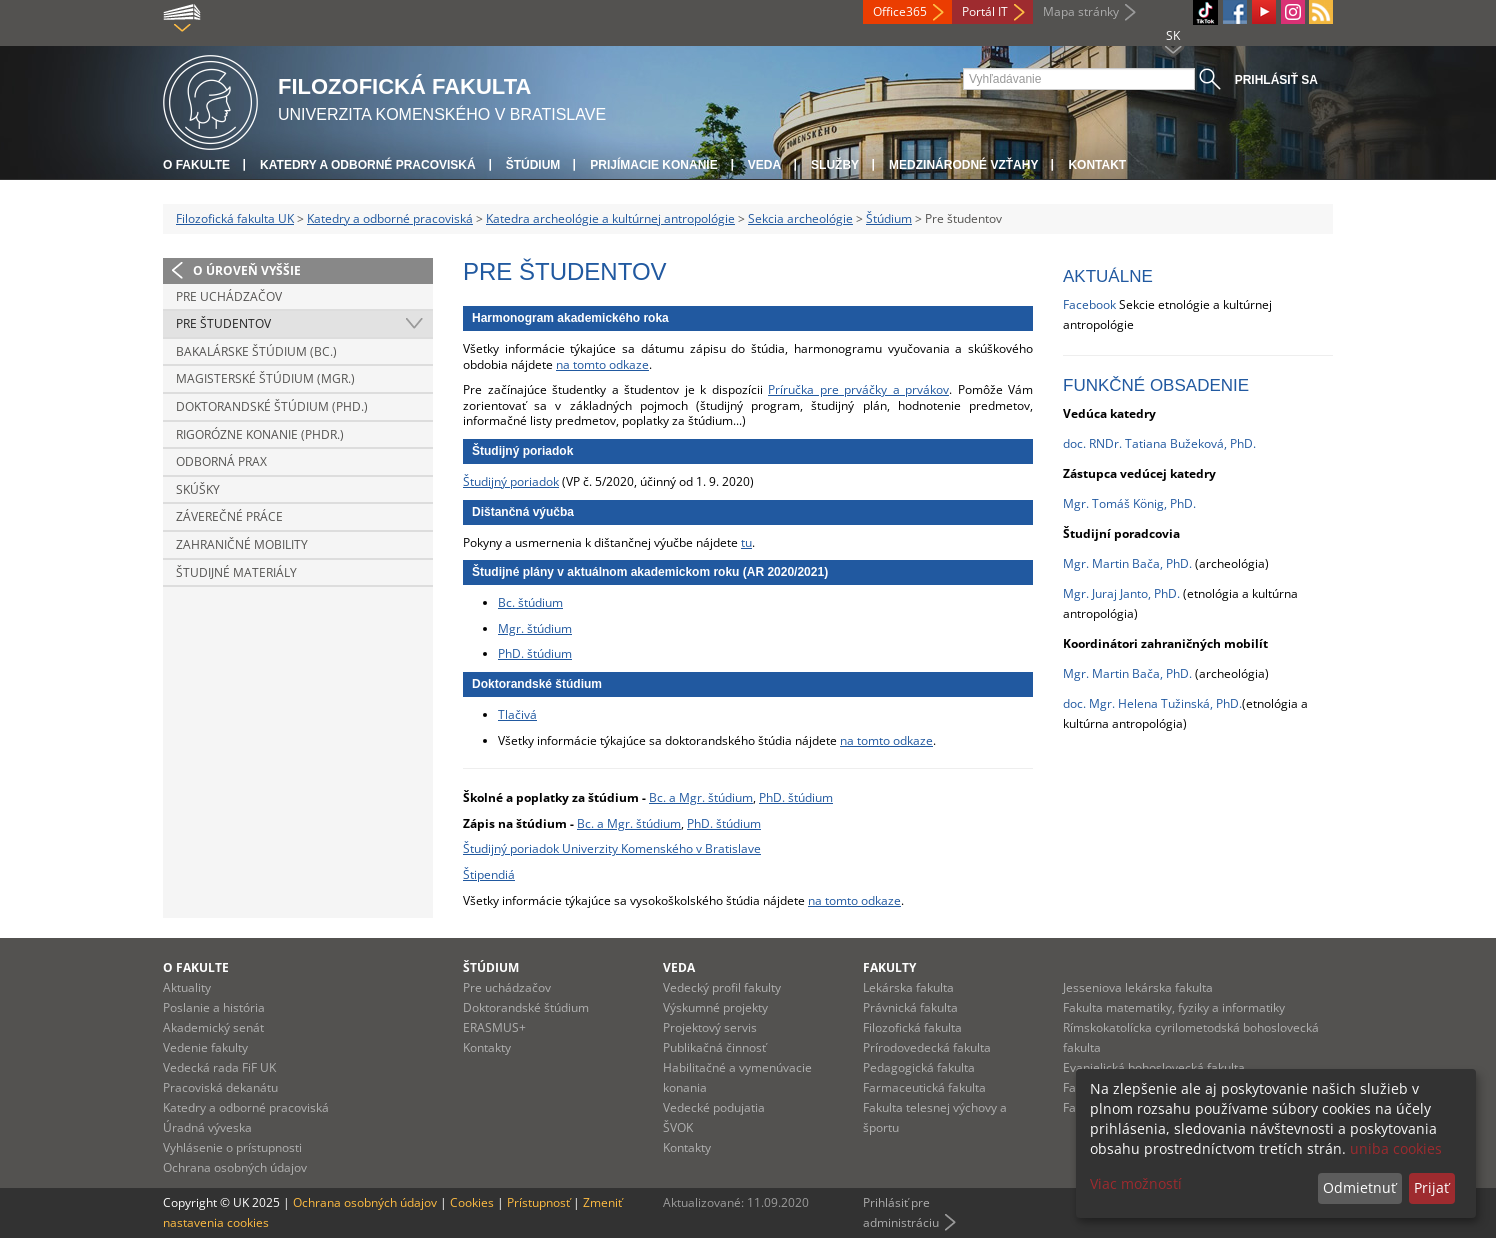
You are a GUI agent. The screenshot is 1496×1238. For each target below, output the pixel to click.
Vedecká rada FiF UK (219, 1067)
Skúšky (198, 489)
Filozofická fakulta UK (235, 218)
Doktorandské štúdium (526, 1007)
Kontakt (1097, 165)
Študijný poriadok (511, 481)
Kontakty (487, 1047)
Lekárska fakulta (908, 987)
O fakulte (196, 165)
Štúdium (533, 165)
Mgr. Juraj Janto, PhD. (1121, 593)
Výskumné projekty (715, 1007)
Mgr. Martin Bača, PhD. (1127, 673)
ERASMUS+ (494, 1027)
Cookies (472, 1202)
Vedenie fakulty (205, 1047)
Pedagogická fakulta (919, 1067)
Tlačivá (517, 714)
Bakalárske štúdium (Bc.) (256, 351)
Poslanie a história (214, 1007)
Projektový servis (710, 1027)
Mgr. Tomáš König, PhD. (1129, 503)
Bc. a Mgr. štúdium (701, 797)
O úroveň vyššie (247, 270)
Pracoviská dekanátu (220, 1087)
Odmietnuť (1359, 1187)
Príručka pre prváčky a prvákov (858, 389)
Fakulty (889, 967)
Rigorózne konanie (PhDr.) (260, 434)
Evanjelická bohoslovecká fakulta (1154, 1067)
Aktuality (187, 987)
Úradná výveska (207, 1127)
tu (746, 542)
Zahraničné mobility (242, 544)
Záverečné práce (229, 516)
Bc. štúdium (530, 602)
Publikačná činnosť (714, 1047)
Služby (835, 165)
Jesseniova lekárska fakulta (1138, 987)
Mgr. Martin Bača (1111, 563)
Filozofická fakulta (912, 1027)
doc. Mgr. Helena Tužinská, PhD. (1152, 703)
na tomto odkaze (602, 364)
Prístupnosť (538, 1202)
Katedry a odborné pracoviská (368, 165)
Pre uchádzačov (229, 296)
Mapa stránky (1081, 11)
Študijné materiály (236, 572)
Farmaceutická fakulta (924, 1087)
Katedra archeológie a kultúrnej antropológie (610, 218)
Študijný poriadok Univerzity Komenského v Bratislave (612, 848)
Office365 (900, 11)
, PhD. (1176, 563)
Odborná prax (221, 461)
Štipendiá (489, 874)
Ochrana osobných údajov (235, 1167)
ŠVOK (678, 1127)
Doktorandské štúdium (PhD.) (272, 406)
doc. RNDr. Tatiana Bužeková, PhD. (1159, 443)
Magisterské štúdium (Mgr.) (265, 378)
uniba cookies (1396, 1148)
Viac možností (1136, 1183)
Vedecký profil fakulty (722, 987)
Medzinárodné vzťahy (963, 165)
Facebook (1089, 304)
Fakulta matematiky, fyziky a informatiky (1174, 1007)
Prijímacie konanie (653, 165)
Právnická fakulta (910, 1007)
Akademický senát (213, 1027)
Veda (764, 165)
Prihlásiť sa (1276, 80)
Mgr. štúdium (535, 628)
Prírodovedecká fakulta (927, 1047)
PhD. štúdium (535, 653)
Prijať (1431, 1187)
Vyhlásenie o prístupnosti (232, 1147)
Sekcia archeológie (800, 218)
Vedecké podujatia (714, 1107)
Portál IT (985, 11)
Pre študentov (223, 323)
